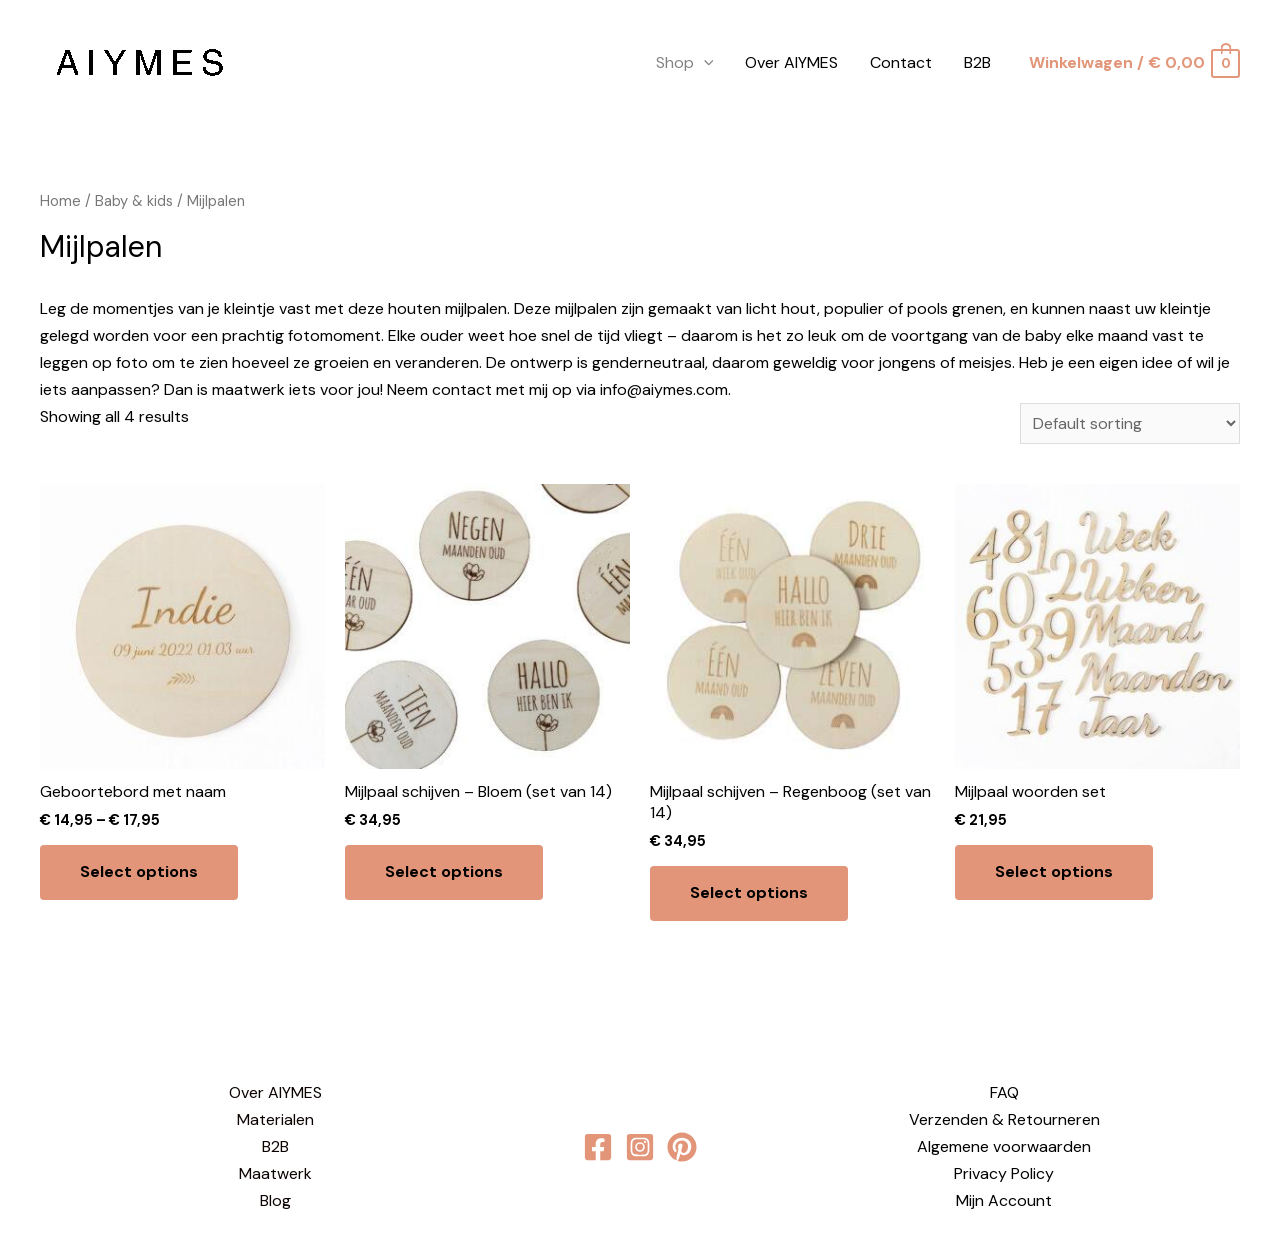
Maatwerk (275, 1173)
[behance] (682, 1147)
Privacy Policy (1004, 1173)
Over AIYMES (791, 62)
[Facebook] (598, 1147)
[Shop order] (1130, 423)
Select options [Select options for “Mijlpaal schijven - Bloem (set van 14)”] (444, 871)
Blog (275, 1200)
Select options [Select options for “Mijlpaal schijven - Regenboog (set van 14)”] (749, 892)
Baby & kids (134, 201)
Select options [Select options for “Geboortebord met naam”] (139, 871)
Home (60, 201)
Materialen (275, 1119)
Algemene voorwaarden (1004, 1146)
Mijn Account (1004, 1200)
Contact (901, 62)
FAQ (1004, 1092)
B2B (977, 62)
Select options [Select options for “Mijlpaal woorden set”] (1054, 871)
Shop (685, 63)
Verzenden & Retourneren (1004, 1119)
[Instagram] (640, 1147)
